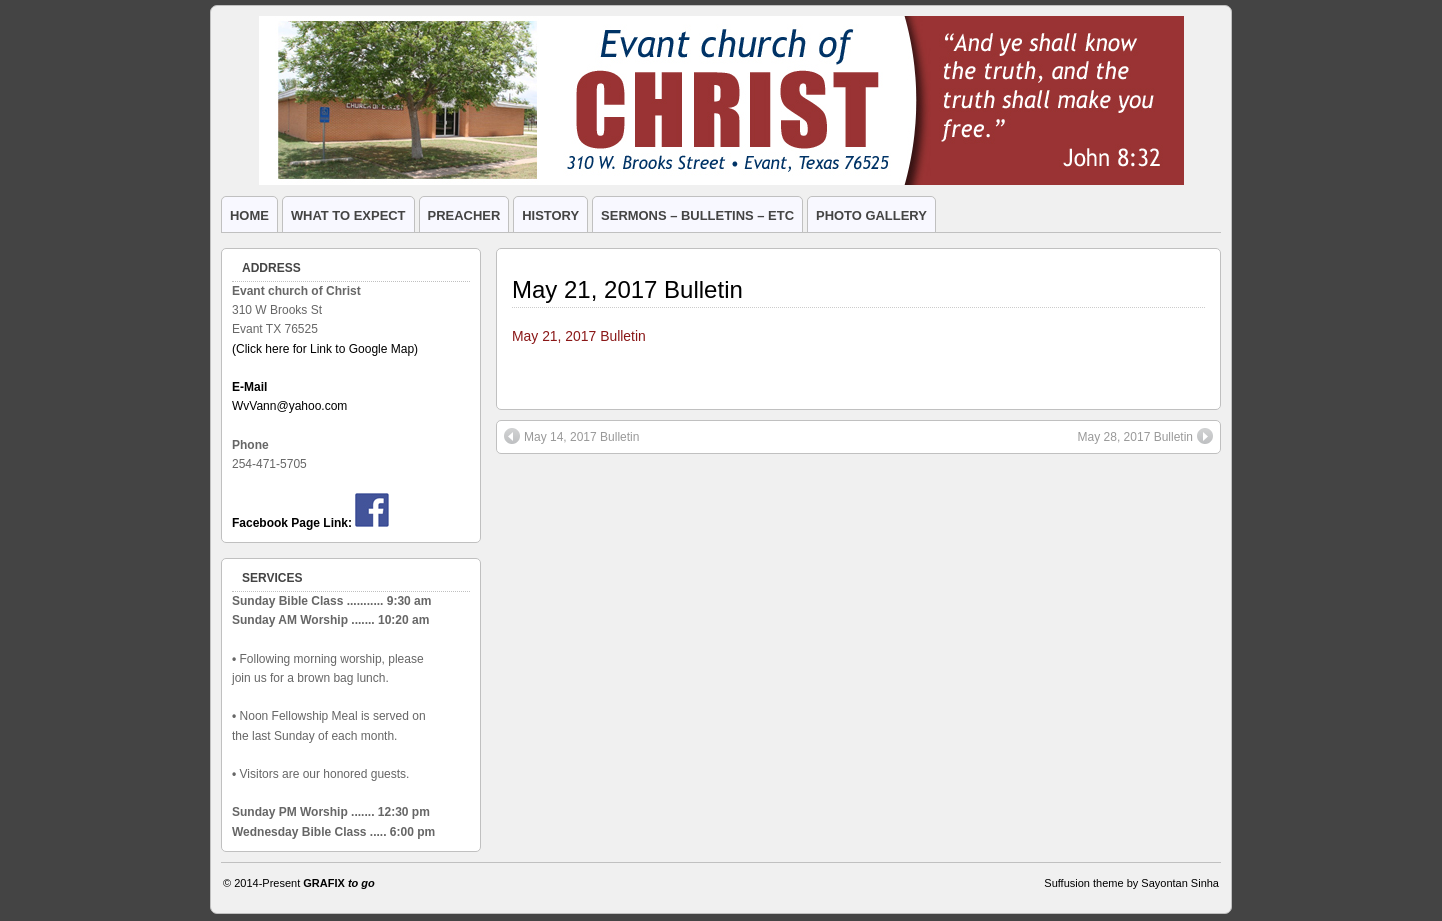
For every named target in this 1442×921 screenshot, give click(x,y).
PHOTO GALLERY (871, 215)
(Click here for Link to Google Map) (325, 349)
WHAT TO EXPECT (348, 215)
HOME (249, 215)
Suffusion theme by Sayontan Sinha (1131, 883)
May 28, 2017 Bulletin (1145, 436)
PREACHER (464, 215)
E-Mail (249, 387)
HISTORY (550, 215)
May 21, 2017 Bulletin (627, 289)
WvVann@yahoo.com (289, 406)
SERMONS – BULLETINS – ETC (697, 215)
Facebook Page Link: (292, 523)
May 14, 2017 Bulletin (571, 436)
